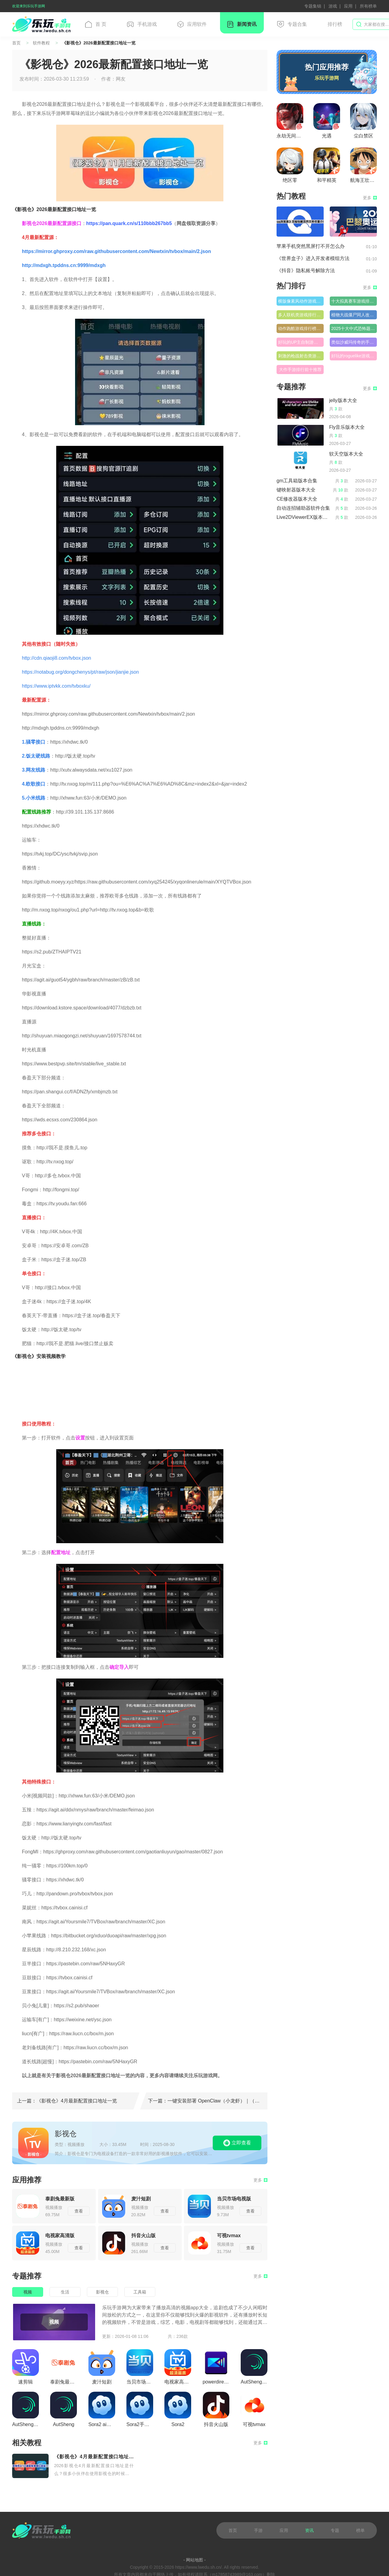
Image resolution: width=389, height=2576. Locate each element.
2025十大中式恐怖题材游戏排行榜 (354, 328)
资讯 (309, 2530)
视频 (27, 2292)
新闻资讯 (241, 24)
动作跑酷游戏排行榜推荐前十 (301, 328)
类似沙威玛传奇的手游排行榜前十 (354, 342)
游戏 (333, 6)
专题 (335, 2530)
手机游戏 (142, 24)
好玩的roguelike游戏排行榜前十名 (354, 355)
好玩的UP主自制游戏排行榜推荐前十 (301, 342)
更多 (260, 2180)
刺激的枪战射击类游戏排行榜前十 (301, 355)
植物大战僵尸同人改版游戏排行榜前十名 (354, 314)
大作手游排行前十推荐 (300, 369)
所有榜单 (368, 6)
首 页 (95, 24)
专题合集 (292, 24)
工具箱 (139, 2292)
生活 (65, 2292)
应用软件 (192, 24)
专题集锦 (312, 6)
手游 (258, 2530)
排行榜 (335, 24)
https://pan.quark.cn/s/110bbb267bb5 (129, 223)
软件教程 (41, 42)
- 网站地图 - (194, 2559)
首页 (16, 42)
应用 (348, 6)
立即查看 (237, 2143)
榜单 (360, 2530)
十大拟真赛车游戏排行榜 (354, 301)
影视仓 (66, 2134)
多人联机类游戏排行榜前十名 (301, 314)
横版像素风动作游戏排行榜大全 (301, 301)
